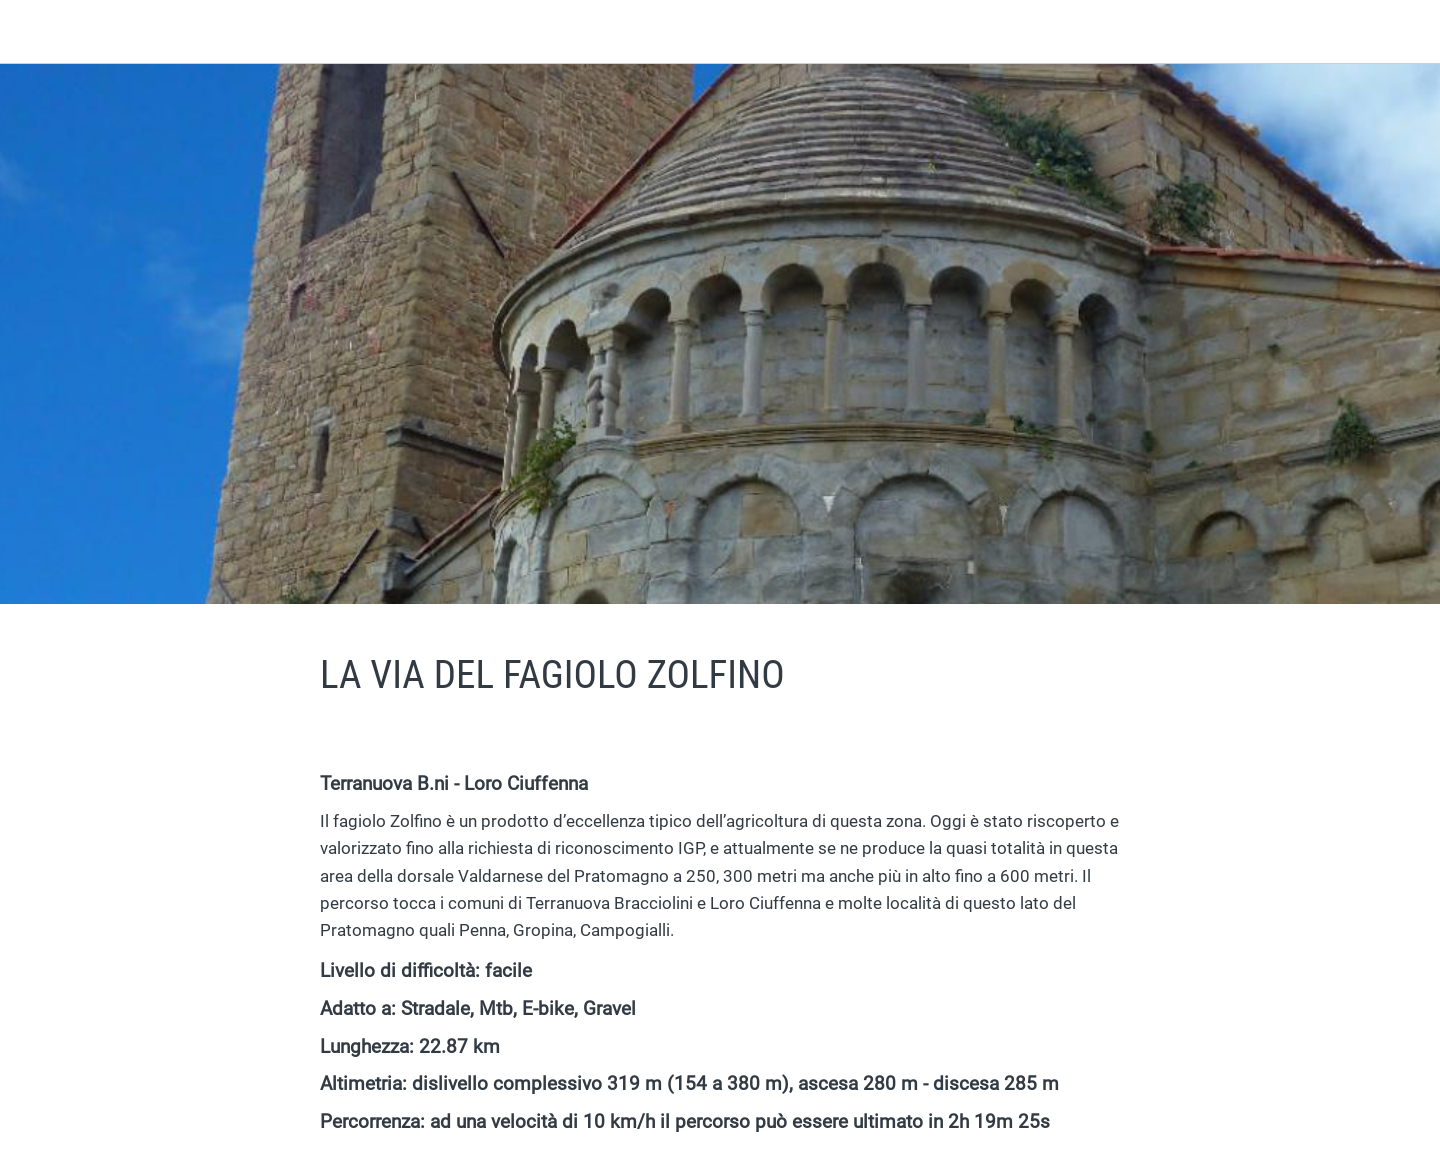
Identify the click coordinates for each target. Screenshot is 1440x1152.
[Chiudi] (40, 32)
